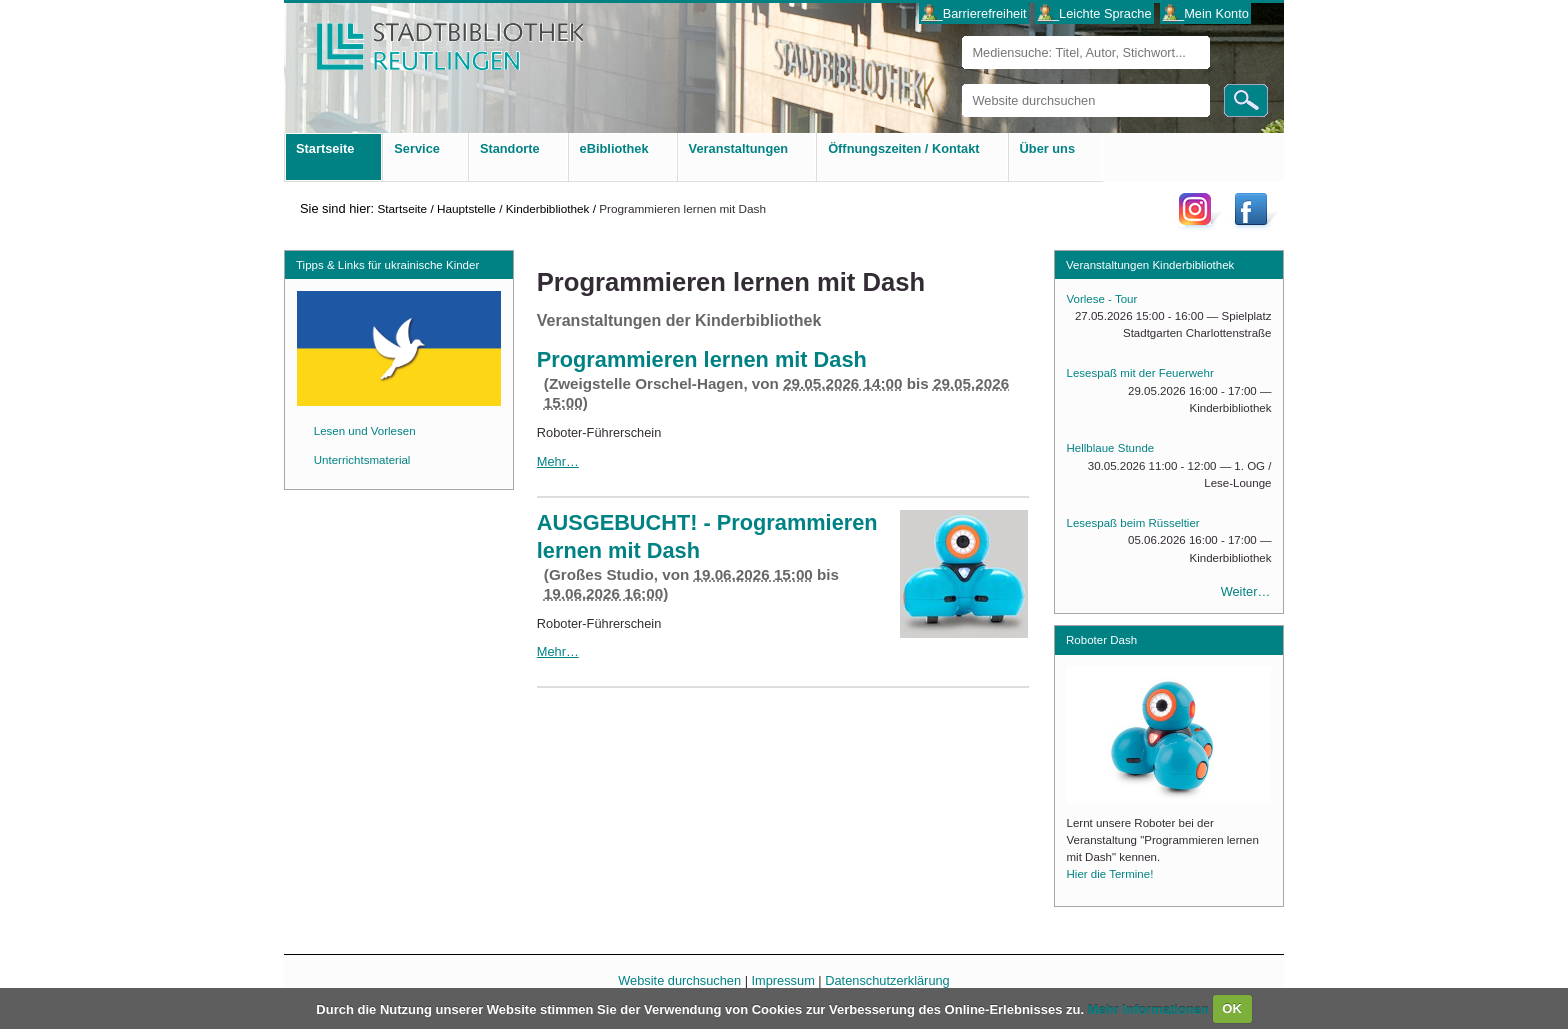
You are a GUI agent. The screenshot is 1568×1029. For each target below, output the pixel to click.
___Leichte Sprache (1095, 13)
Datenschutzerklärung (887, 980)
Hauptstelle (466, 208)
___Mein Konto (1206, 13)
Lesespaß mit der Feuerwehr (1140, 373)
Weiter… (1246, 591)
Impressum (783, 980)
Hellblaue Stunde (1111, 448)
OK (1232, 1008)
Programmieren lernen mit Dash (702, 359)
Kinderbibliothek (548, 208)
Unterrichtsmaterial (362, 460)
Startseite (402, 208)
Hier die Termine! (1110, 874)
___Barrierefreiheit (973, 13)
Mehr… (558, 461)
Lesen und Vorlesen (365, 431)
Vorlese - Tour (1102, 299)
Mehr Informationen (1150, 1008)
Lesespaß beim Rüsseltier (1133, 523)
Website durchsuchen (961, 83)
